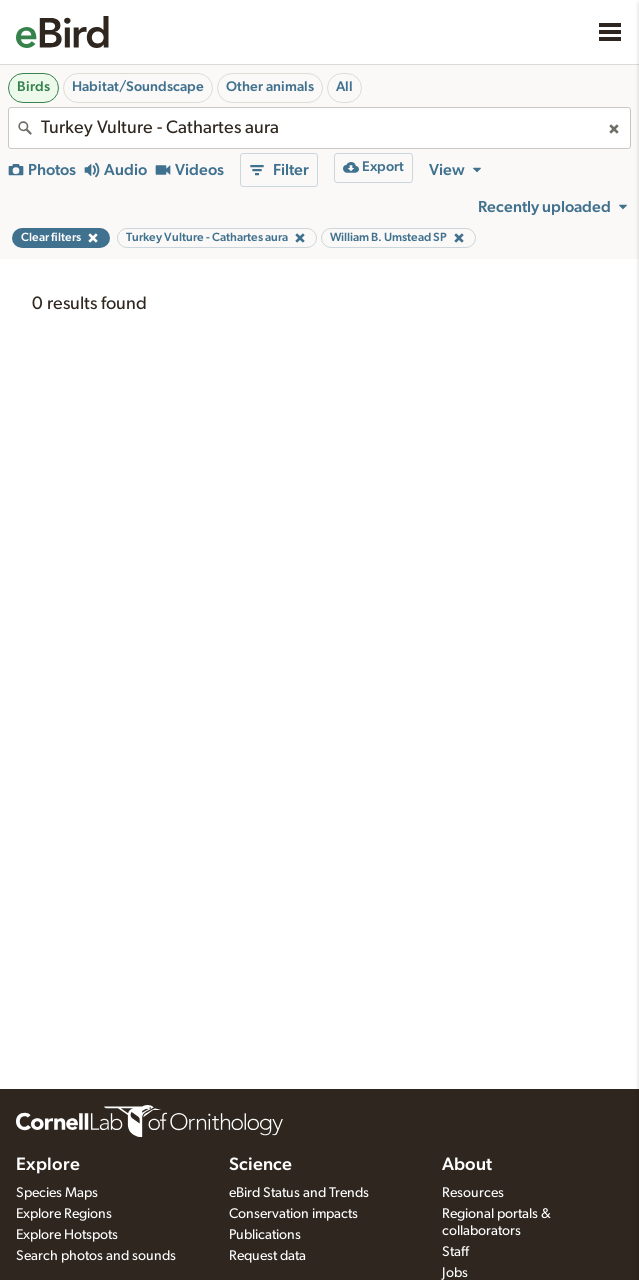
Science (260, 1165)
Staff (455, 1252)
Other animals (270, 87)
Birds (33, 87)
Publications (265, 1235)
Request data (267, 1256)
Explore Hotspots (67, 1235)
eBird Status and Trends (299, 1193)
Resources (473, 1193)
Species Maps (57, 1193)
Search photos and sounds (96, 1256)
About (467, 1165)
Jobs (455, 1273)
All (344, 87)
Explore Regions (64, 1214)
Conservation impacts (293, 1214)
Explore (48, 1165)
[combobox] (319, 128)
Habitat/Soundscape (138, 87)
